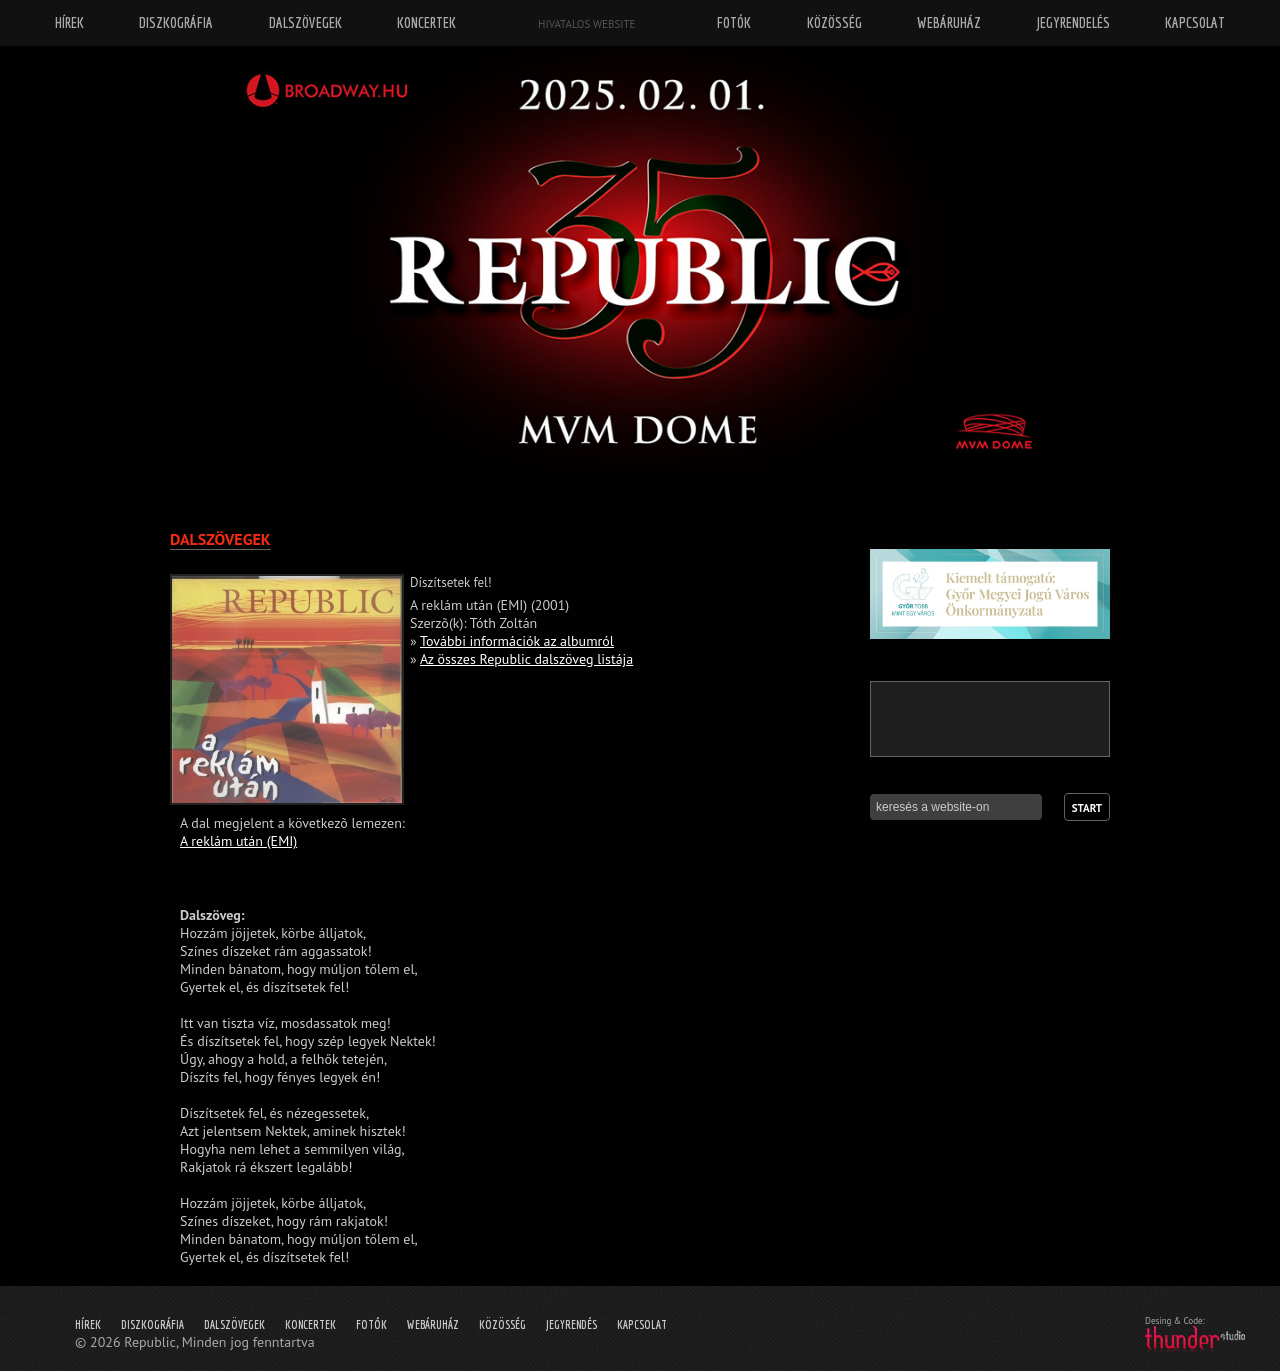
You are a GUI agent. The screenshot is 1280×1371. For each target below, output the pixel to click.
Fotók (371, 1324)
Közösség (502, 1324)
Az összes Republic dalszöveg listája (526, 659)
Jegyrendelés (1073, 22)
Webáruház (433, 1324)
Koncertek (310, 1324)
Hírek (88, 1324)
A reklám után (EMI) (238, 841)
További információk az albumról (517, 641)
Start (1087, 808)
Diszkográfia (152, 1324)
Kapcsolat (642, 1324)
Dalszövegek (234, 1324)
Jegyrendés (571, 1324)
